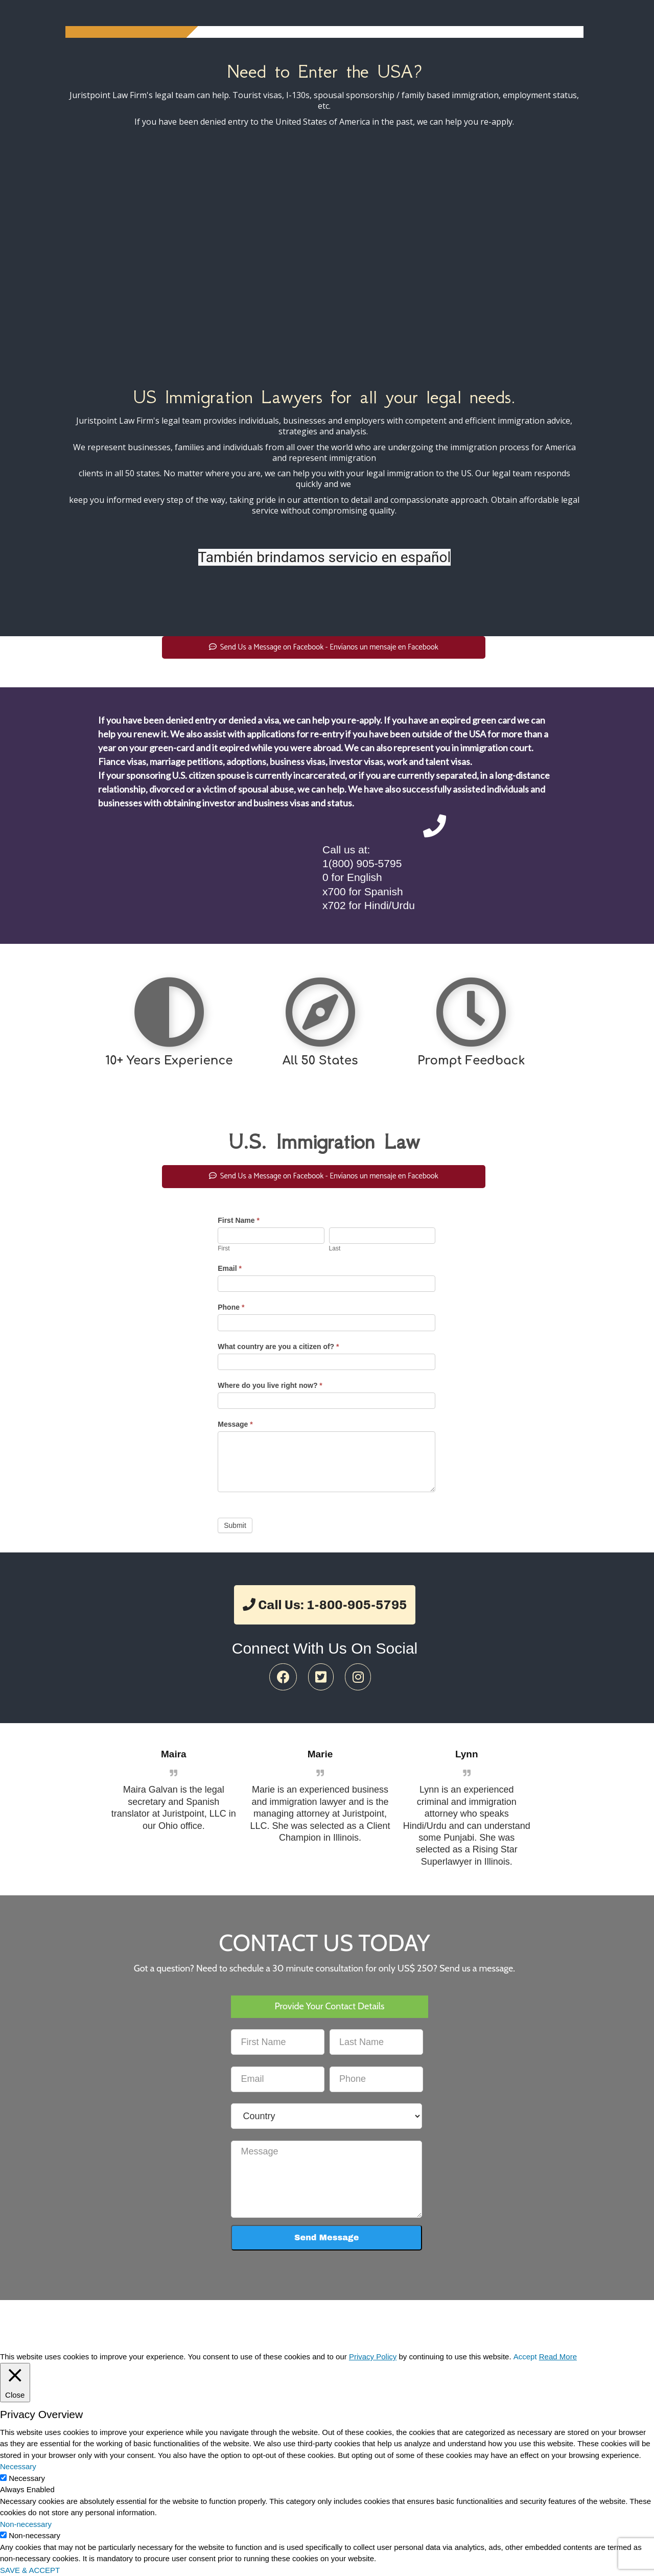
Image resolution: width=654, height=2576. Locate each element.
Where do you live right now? (270, 1385)
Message (235, 1424)
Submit (235, 1525)
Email (230, 1268)
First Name (239, 1220)
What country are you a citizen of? (278, 1346)
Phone (231, 1307)
